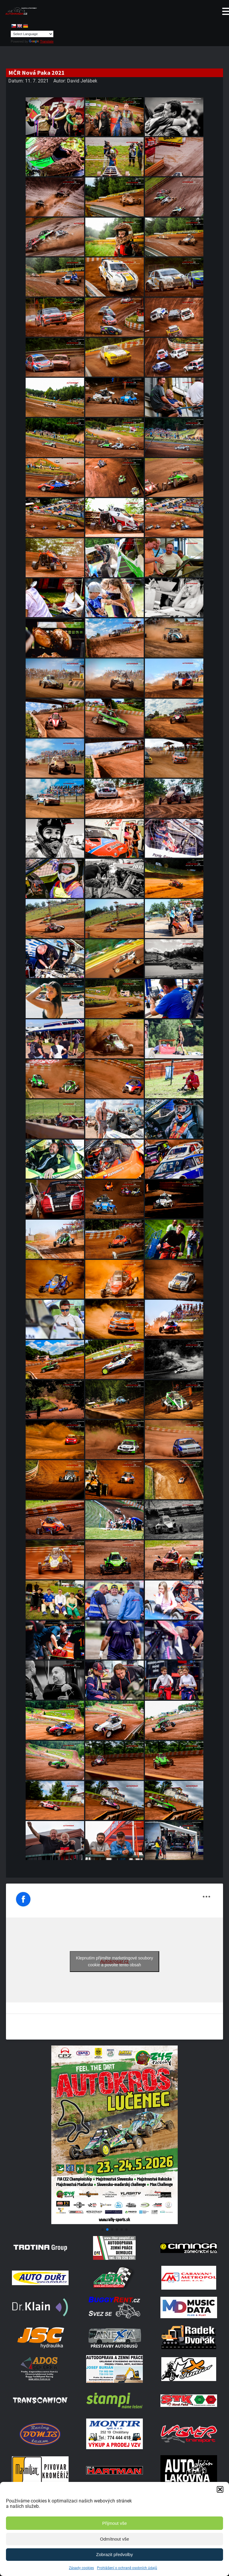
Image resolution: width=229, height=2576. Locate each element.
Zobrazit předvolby (114, 2554)
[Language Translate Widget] (32, 34)
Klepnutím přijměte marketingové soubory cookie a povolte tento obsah (114, 1961)
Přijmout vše (114, 2523)
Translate (41, 41)
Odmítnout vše (114, 2538)
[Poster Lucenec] (114, 2222)
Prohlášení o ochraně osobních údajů (127, 2568)
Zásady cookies (81, 2568)
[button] (220, 2489)
